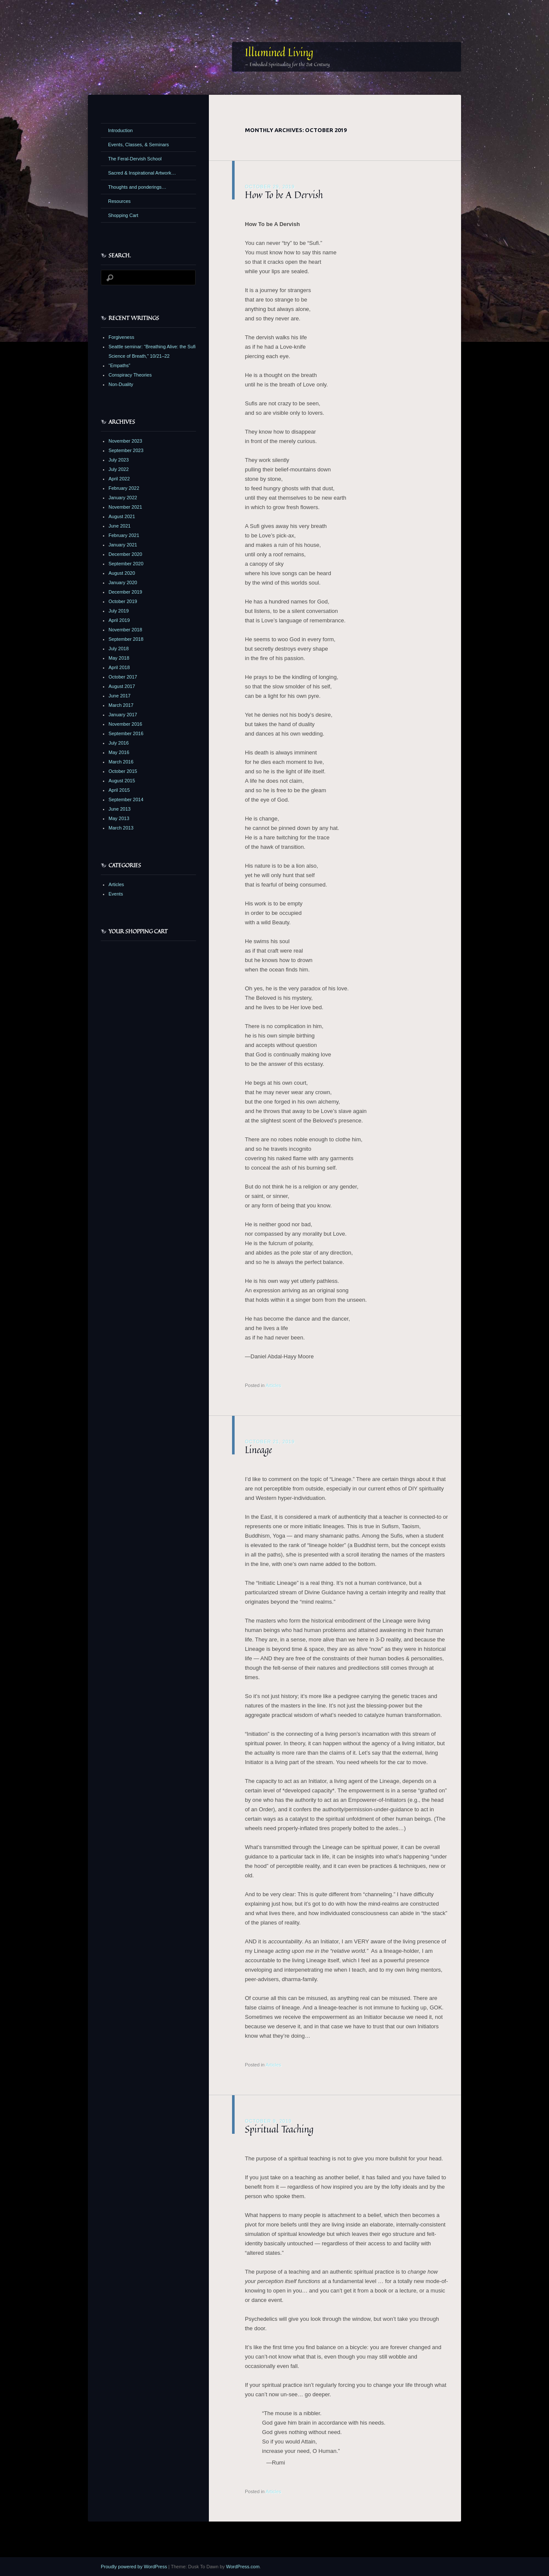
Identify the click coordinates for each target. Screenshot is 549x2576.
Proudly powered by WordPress (134, 2566)
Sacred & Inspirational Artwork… (142, 172)
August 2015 (122, 780)
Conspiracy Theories (130, 374)
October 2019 (123, 601)
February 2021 (124, 535)
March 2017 (121, 705)
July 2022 (119, 469)
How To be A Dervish (284, 194)
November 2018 (125, 629)
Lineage (258, 1449)
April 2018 (119, 667)
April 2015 (119, 790)
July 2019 (119, 610)
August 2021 (122, 516)
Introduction (120, 130)
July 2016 (119, 742)
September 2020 (126, 563)
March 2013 (121, 827)
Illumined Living (279, 52)
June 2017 (119, 695)
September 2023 (126, 450)
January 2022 (123, 497)
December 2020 (125, 554)
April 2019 (119, 620)
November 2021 (125, 507)
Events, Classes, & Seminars (138, 144)
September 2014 (126, 799)
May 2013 (119, 818)
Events (116, 893)
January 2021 (123, 544)
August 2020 (122, 573)
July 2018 (119, 648)
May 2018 (119, 658)
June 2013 (119, 808)
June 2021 (119, 525)
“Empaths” (119, 365)
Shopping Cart (123, 215)
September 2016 (126, 733)
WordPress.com (242, 2566)
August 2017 (122, 686)
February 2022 (124, 488)
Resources (119, 201)
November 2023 (125, 440)
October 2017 (123, 676)
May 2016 (119, 752)
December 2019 (125, 591)
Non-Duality (121, 384)
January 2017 (123, 714)
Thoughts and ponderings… (137, 187)
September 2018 (126, 639)
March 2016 (121, 761)
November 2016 (125, 724)
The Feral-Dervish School (135, 158)
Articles (273, 1385)
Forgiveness (121, 337)
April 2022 (119, 478)
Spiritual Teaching (279, 2129)
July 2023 (119, 459)
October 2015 (123, 771)
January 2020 (123, 582)
